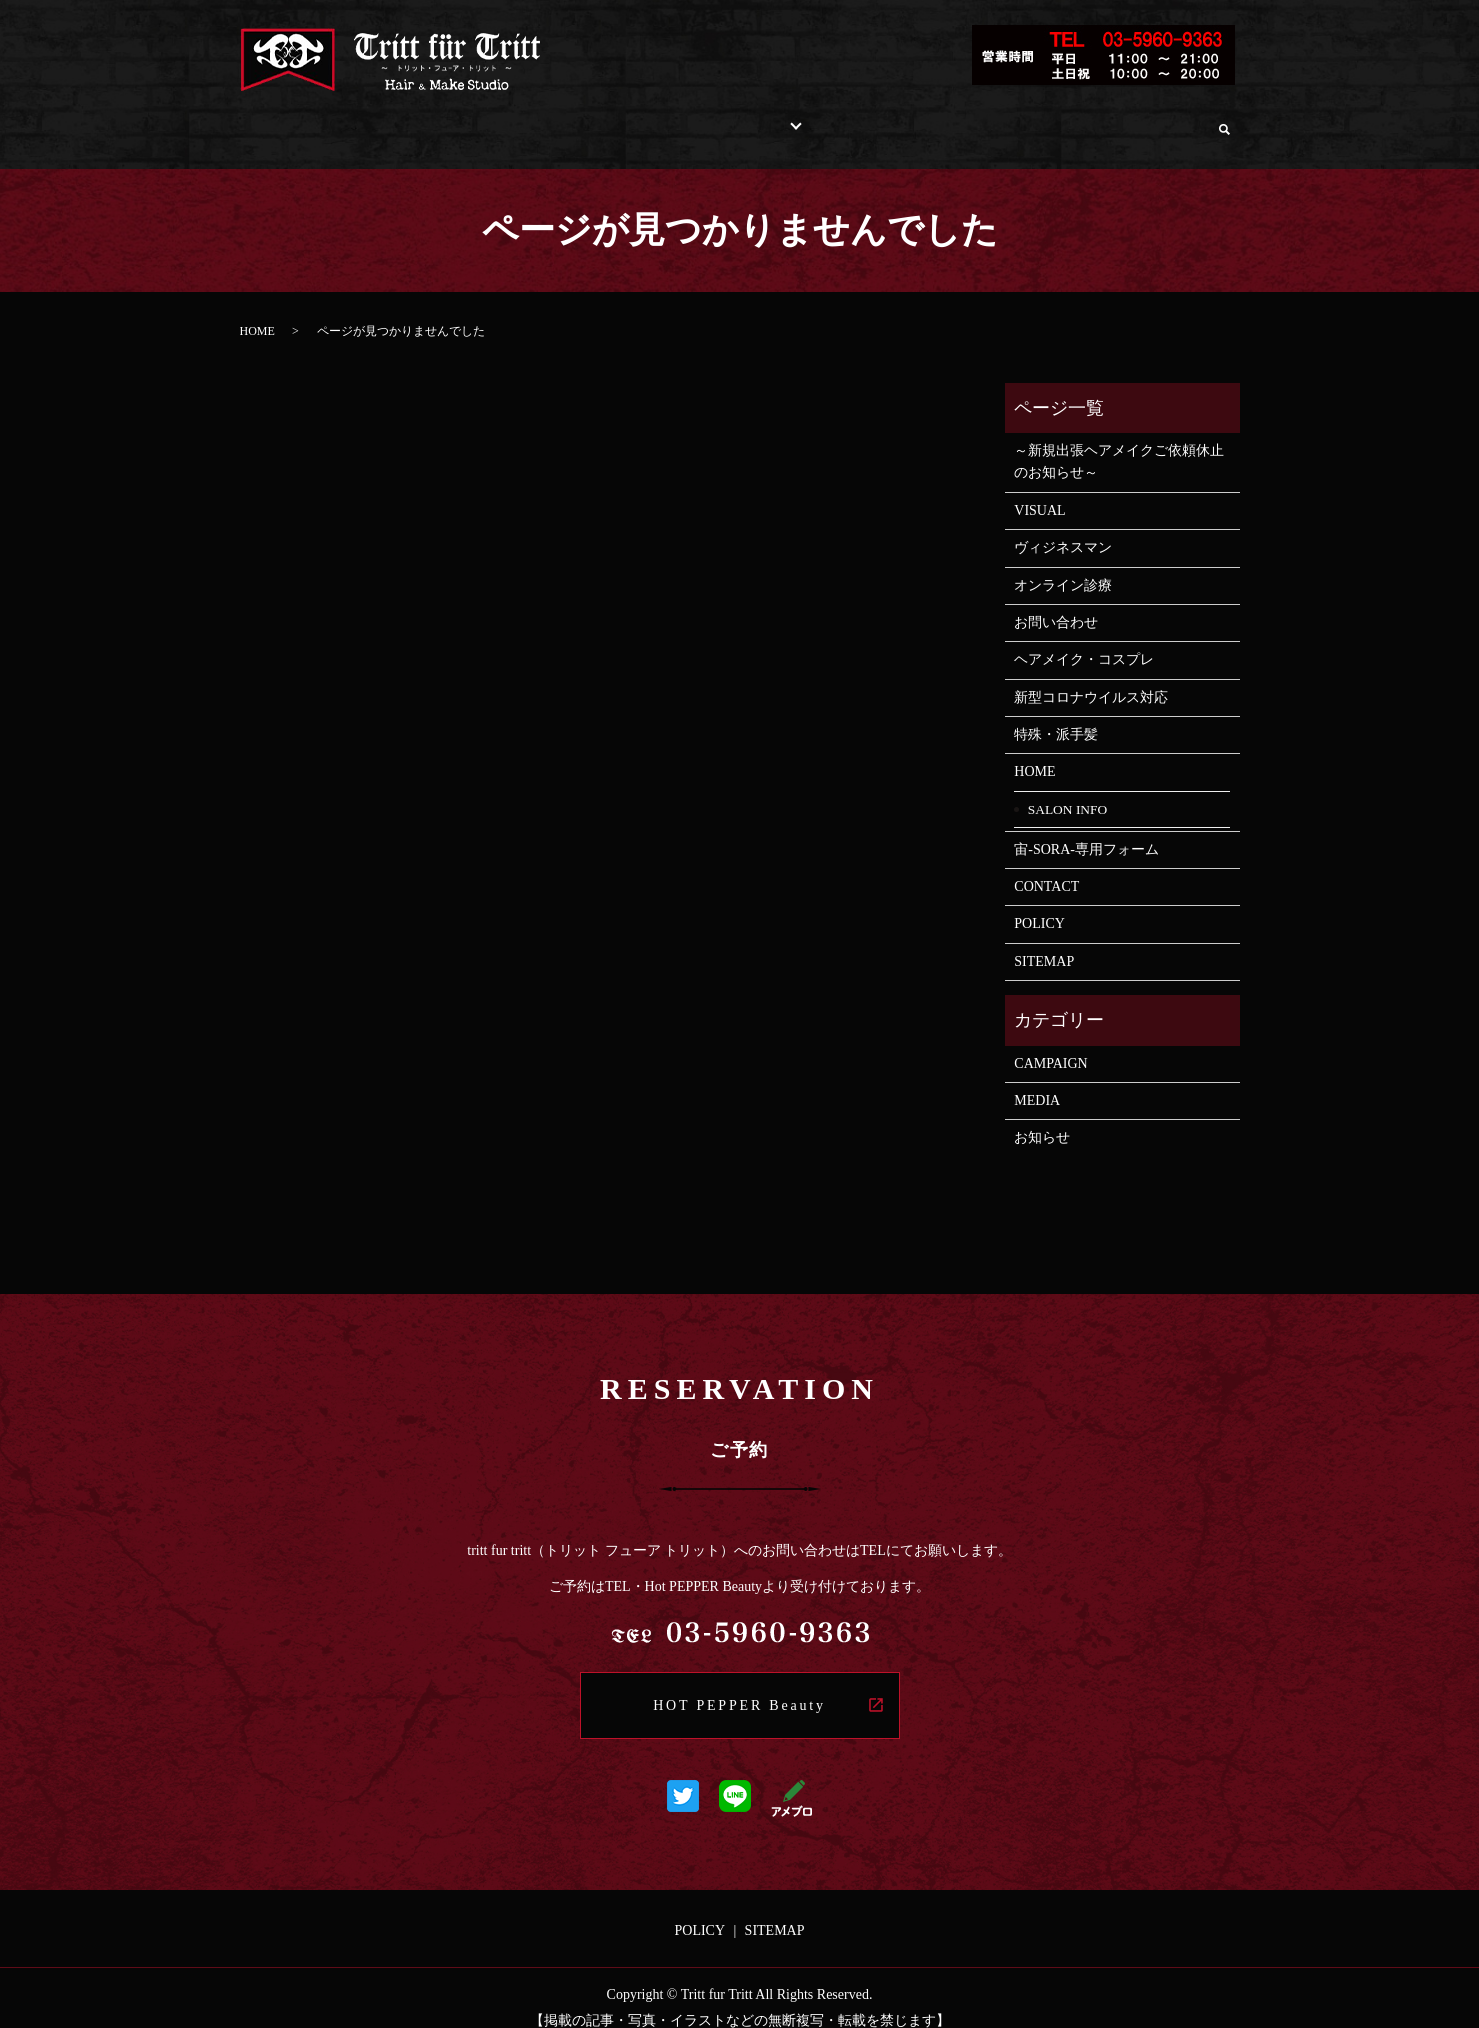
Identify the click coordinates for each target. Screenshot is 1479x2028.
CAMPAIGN (1050, 1044)
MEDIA (1037, 1081)
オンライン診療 (1140, 118)
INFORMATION (524, 118)
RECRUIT (897, 118)
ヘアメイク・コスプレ (1084, 640)
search (1224, 120)
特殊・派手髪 (1056, 715)
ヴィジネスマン (1063, 528)
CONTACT (1046, 867)
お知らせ (1042, 1118)
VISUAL (1046, 491)
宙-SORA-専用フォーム (1086, 830)
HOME (285, 118)
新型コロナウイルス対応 (1091, 678)
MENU (633, 118)
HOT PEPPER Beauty (739, 1686)
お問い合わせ (1008, 118)
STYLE (713, 118)
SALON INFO (388, 118)
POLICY (1039, 904)
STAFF (807, 118)
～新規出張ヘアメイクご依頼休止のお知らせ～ (1119, 442)
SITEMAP (1044, 942)
